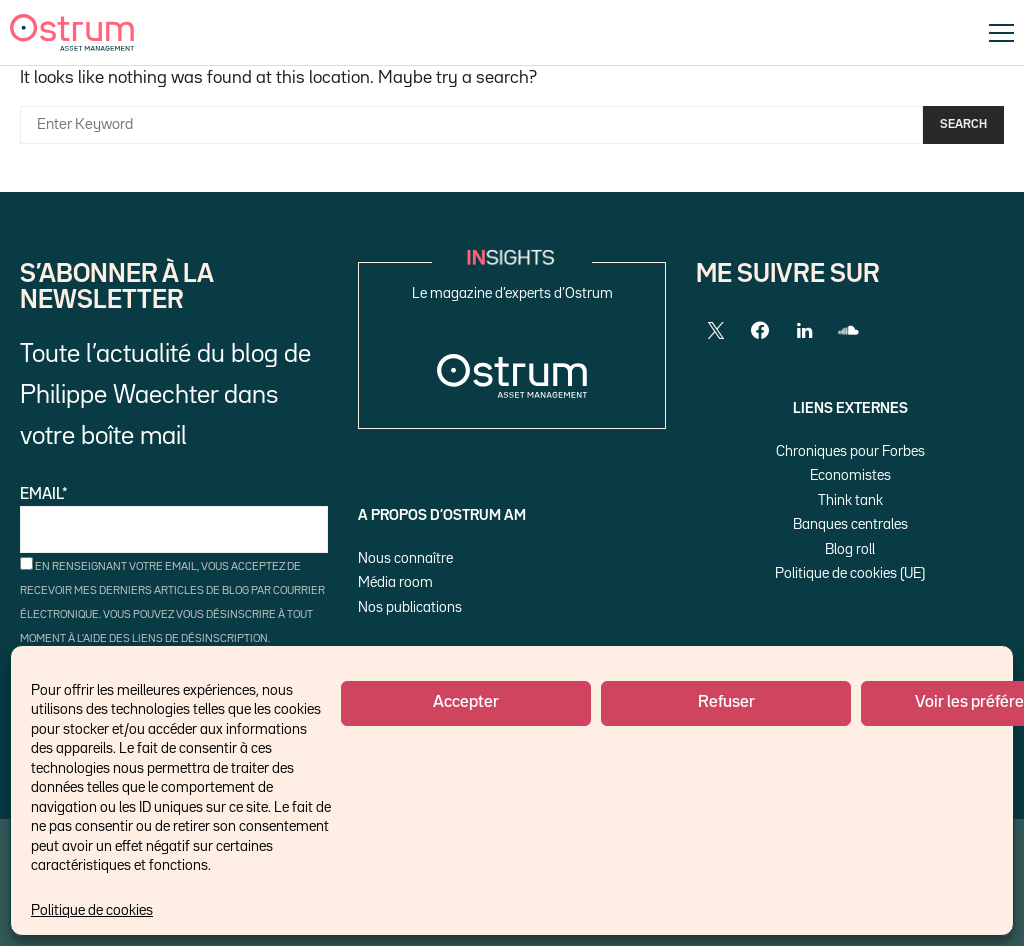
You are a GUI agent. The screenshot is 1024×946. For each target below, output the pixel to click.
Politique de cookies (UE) (850, 573)
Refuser (726, 702)
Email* (174, 520)
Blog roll (850, 549)
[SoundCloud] (848, 331)
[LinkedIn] (804, 331)
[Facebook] (760, 331)
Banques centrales (850, 524)
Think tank (850, 500)
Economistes (850, 475)
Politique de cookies (92, 910)
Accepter (466, 702)
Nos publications (410, 607)
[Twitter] (716, 331)
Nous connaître (405, 558)
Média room (395, 582)
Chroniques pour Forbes (850, 451)
